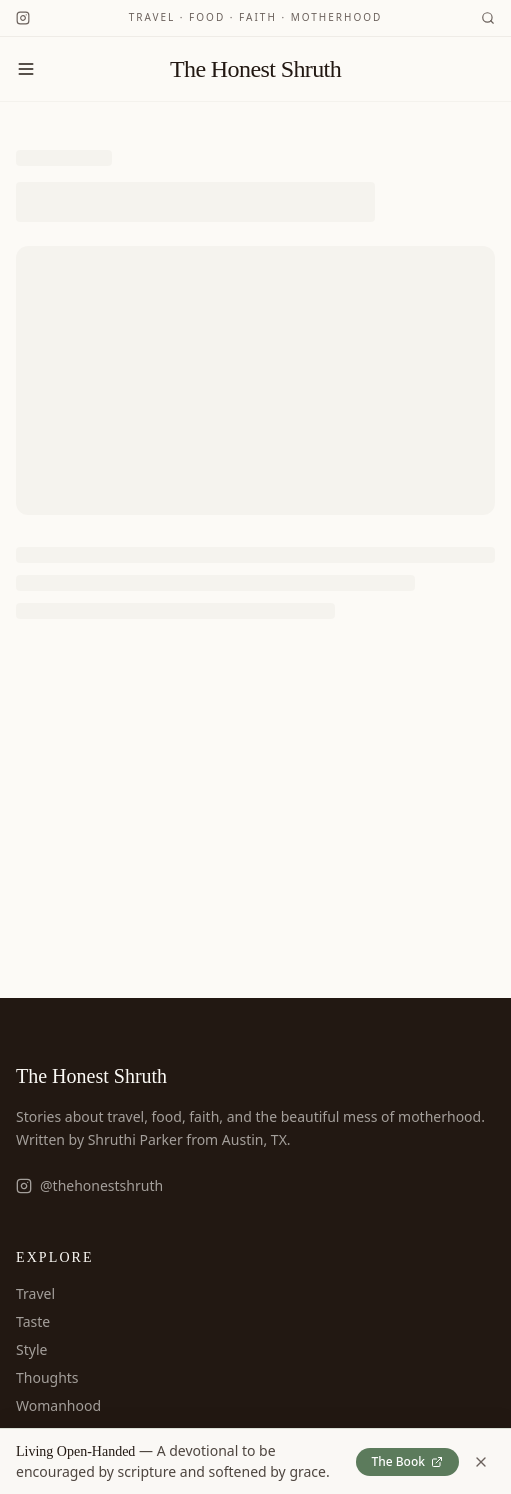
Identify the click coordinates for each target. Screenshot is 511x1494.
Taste (33, 1321)
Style (31, 1349)
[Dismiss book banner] (481, 1462)
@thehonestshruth (89, 1185)
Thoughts (47, 1377)
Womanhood (58, 1405)
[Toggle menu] (26, 69)
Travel (35, 1293)
